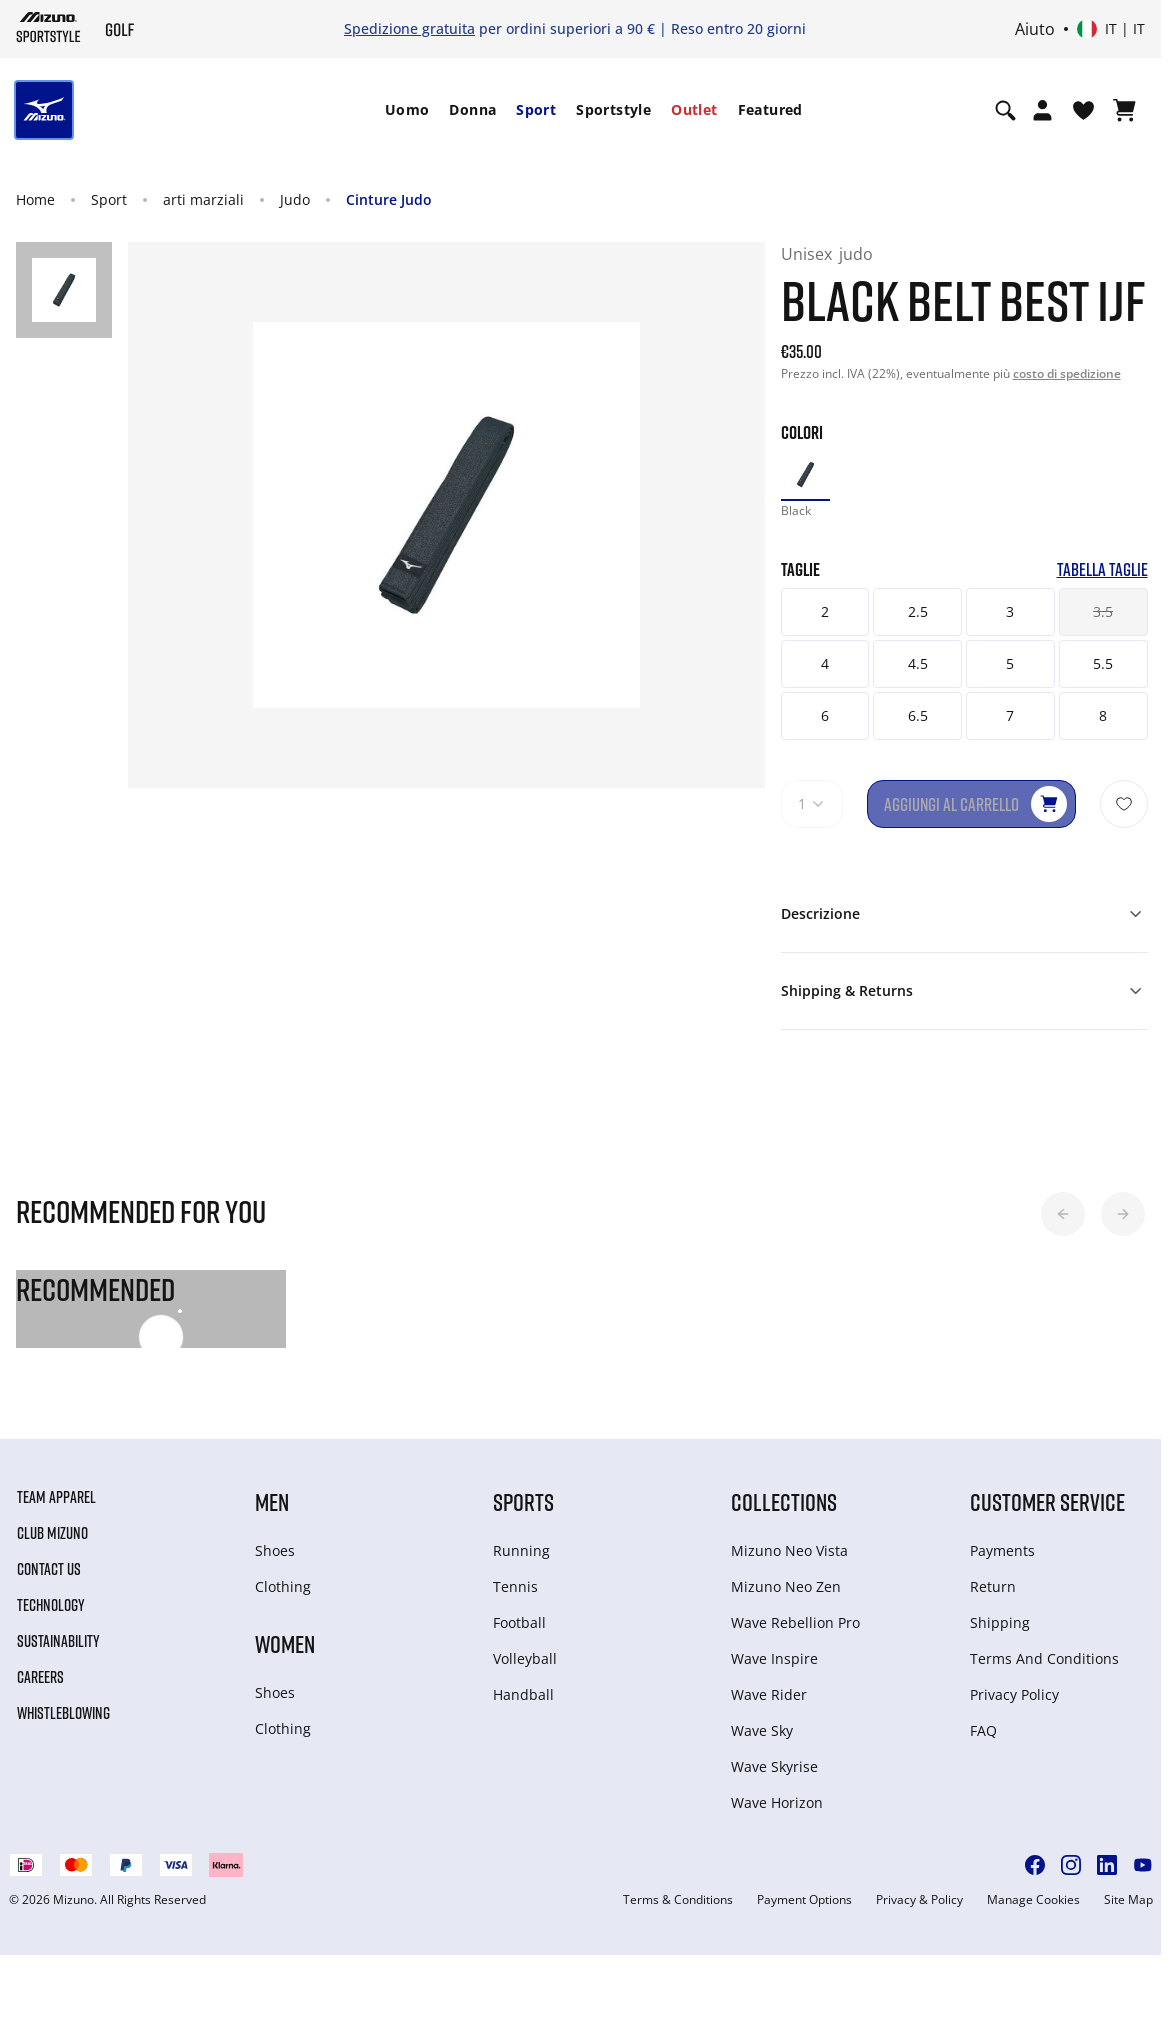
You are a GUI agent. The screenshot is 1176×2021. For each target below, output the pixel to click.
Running (521, 1550)
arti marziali (203, 199)
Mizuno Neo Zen (786, 1586)
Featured (770, 109)
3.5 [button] (1103, 611)
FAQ (983, 1730)
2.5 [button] (918, 611)
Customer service (1047, 1501)
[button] (1063, 1214)
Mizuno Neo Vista (789, 1550)
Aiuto (1035, 29)
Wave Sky (762, 1730)
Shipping (1000, 1622)
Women (285, 1643)
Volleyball (525, 1658)
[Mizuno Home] (48, 27)
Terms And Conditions (1044, 1658)
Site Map (1128, 1900)
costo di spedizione (1067, 373)
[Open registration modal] (1042, 110)
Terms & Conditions (678, 1900)
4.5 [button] (918, 663)
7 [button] (1010, 715)
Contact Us (49, 1569)
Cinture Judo (389, 199)
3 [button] (1010, 611)
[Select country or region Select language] (1111, 29)
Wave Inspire (774, 1658)
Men (272, 1501)
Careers (40, 1677)
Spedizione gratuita (409, 28)
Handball (523, 1694)
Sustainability (58, 1641)
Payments (1002, 1550)
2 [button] (825, 611)
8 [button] (1103, 715)
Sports (523, 1501)
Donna (472, 109)
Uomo (407, 109)
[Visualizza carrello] (1124, 110)
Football (519, 1622)
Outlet (694, 109)
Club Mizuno (52, 1533)
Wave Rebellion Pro (795, 1622)
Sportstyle (613, 109)
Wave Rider (769, 1694)
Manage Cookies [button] (1033, 1900)
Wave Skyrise (774, 1766)
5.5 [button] (1103, 663)
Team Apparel (56, 1497)
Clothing (283, 1586)
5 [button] (1010, 663)
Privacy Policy (1014, 1694)
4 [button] (825, 663)
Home (35, 199)
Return (993, 1586)
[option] (805, 474)
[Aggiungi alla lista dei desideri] (1124, 804)
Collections (784, 1501)
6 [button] (825, 715)
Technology (51, 1605)
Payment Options (804, 1900)
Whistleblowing (63, 1713)
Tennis (515, 1586)
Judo (295, 199)
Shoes (275, 1550)
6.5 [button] (918, 715)
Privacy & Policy (919, 1900)
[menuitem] (407, 110)
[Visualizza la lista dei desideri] (1083, 110)
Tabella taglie (1102, 569)
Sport (536, 109)
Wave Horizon (777, 1802)
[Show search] (1005, 110)
